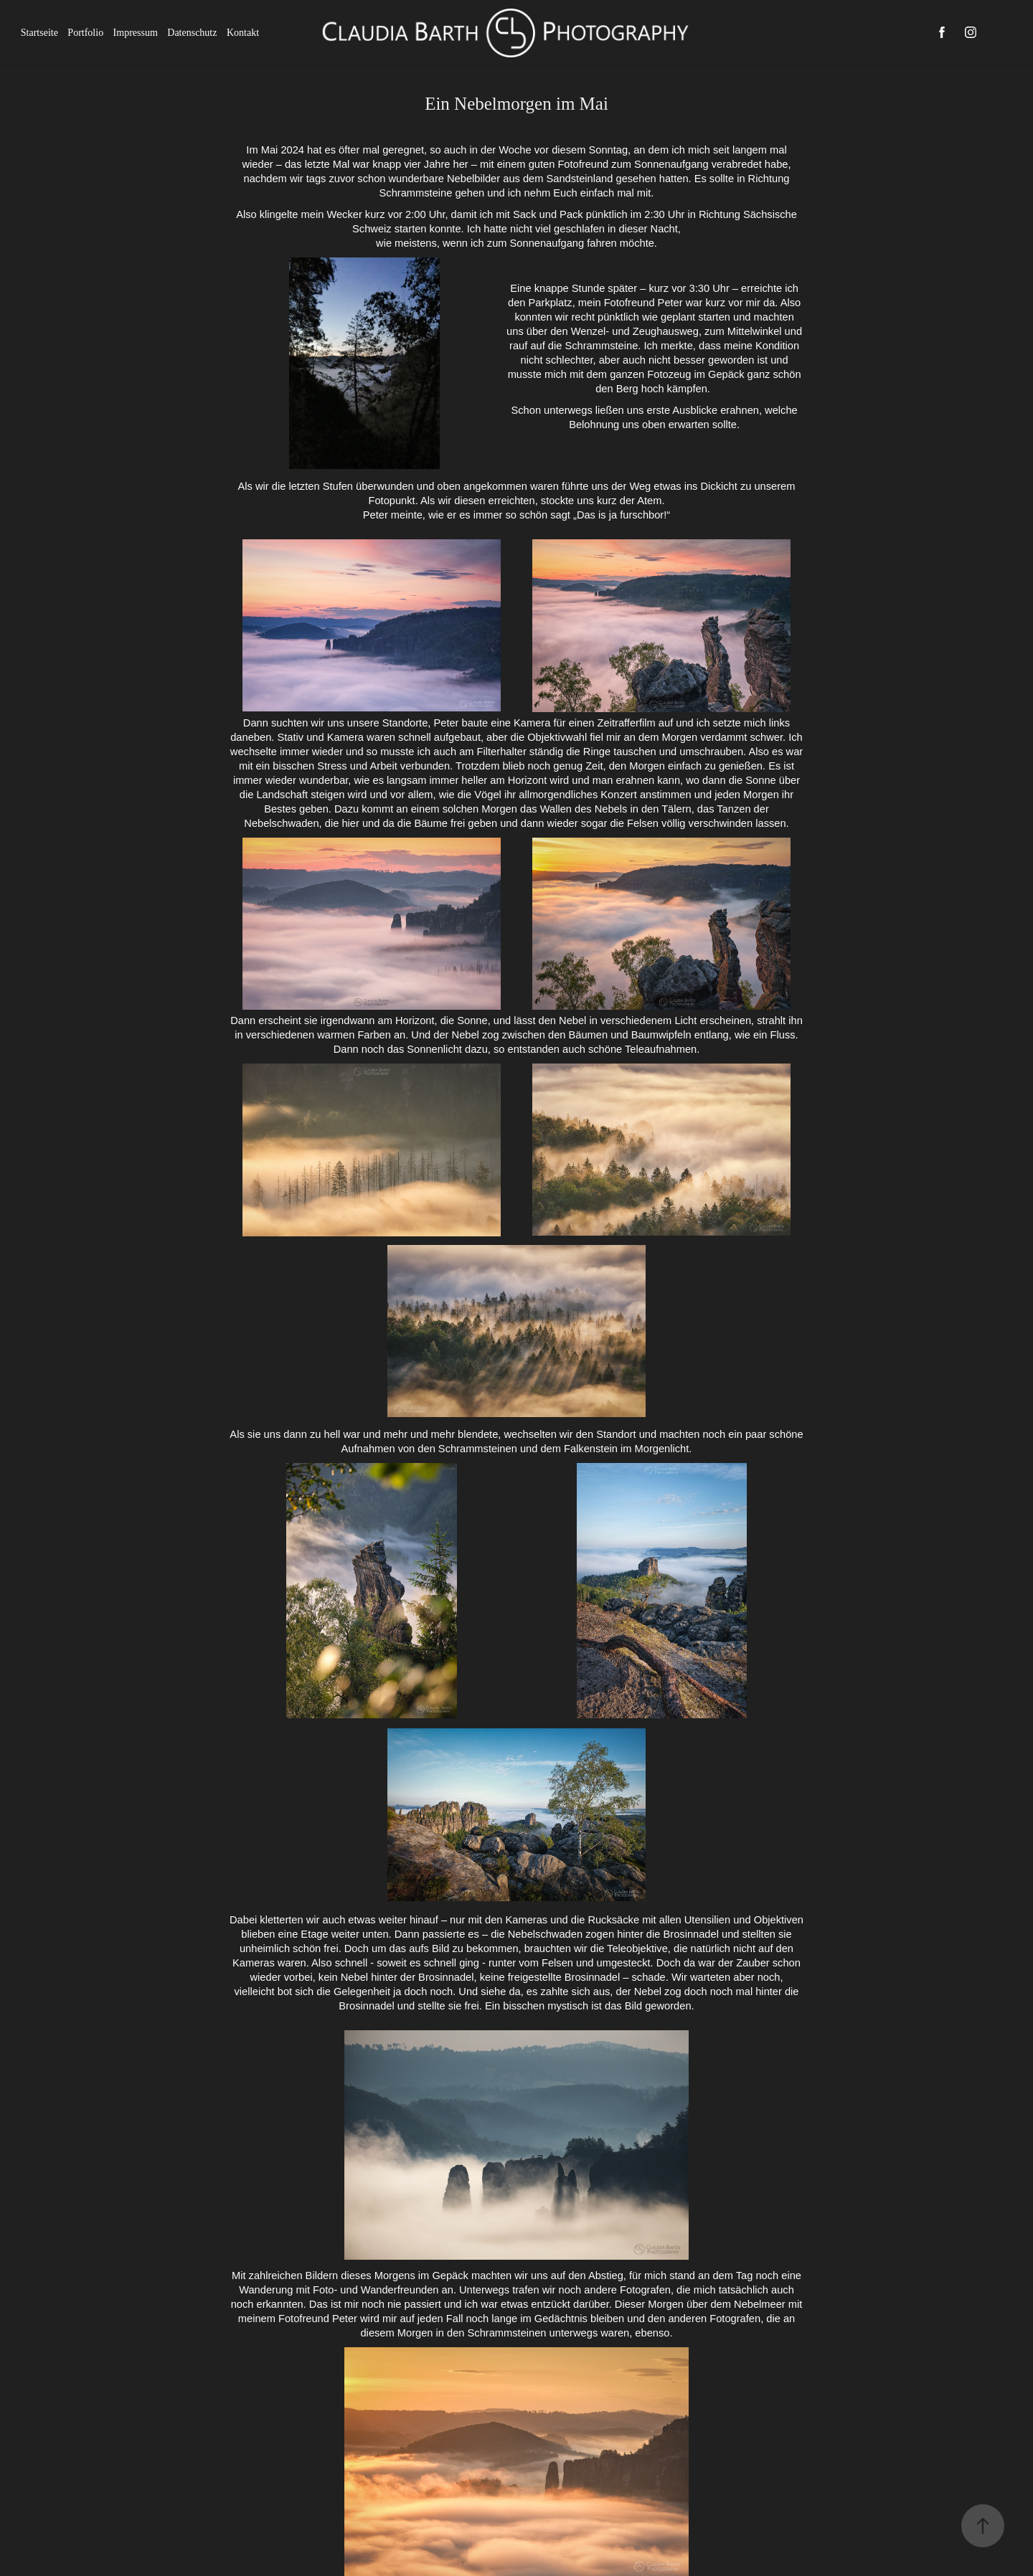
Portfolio (85, 32)
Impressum (135, 32)
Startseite (39, 32)
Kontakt (243, 32)
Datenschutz (192, 32)
